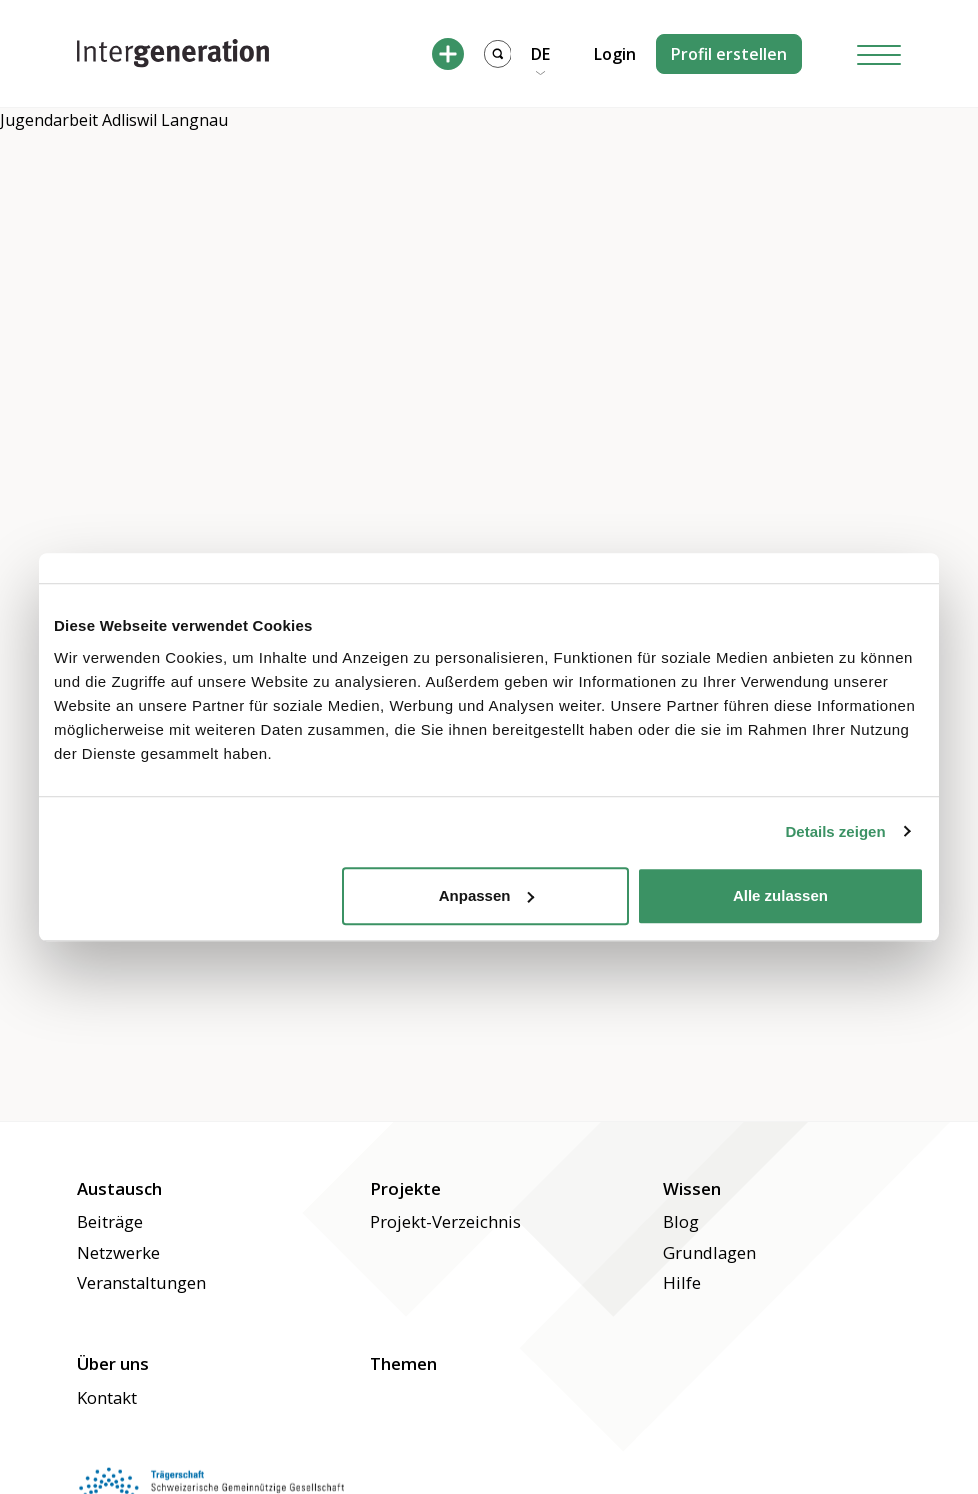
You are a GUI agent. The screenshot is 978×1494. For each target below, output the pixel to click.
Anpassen (487, 895)
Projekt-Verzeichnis (445, 1221)
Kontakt (107, 1397)
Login (615, 54)
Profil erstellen (729, 54)
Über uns (113, 1363)
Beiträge (110, 1221)
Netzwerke (118, 1252)
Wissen (692, 1188)
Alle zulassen (780, 895)
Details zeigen (836, 831)
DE (540, 54)
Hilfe (682, 1282)
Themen (403, 1363)
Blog (681, 1221)
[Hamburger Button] (879, 53)
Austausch (119, 1188)
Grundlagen (709, 1252)
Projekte (405, 1188)
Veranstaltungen (141, 1282)
